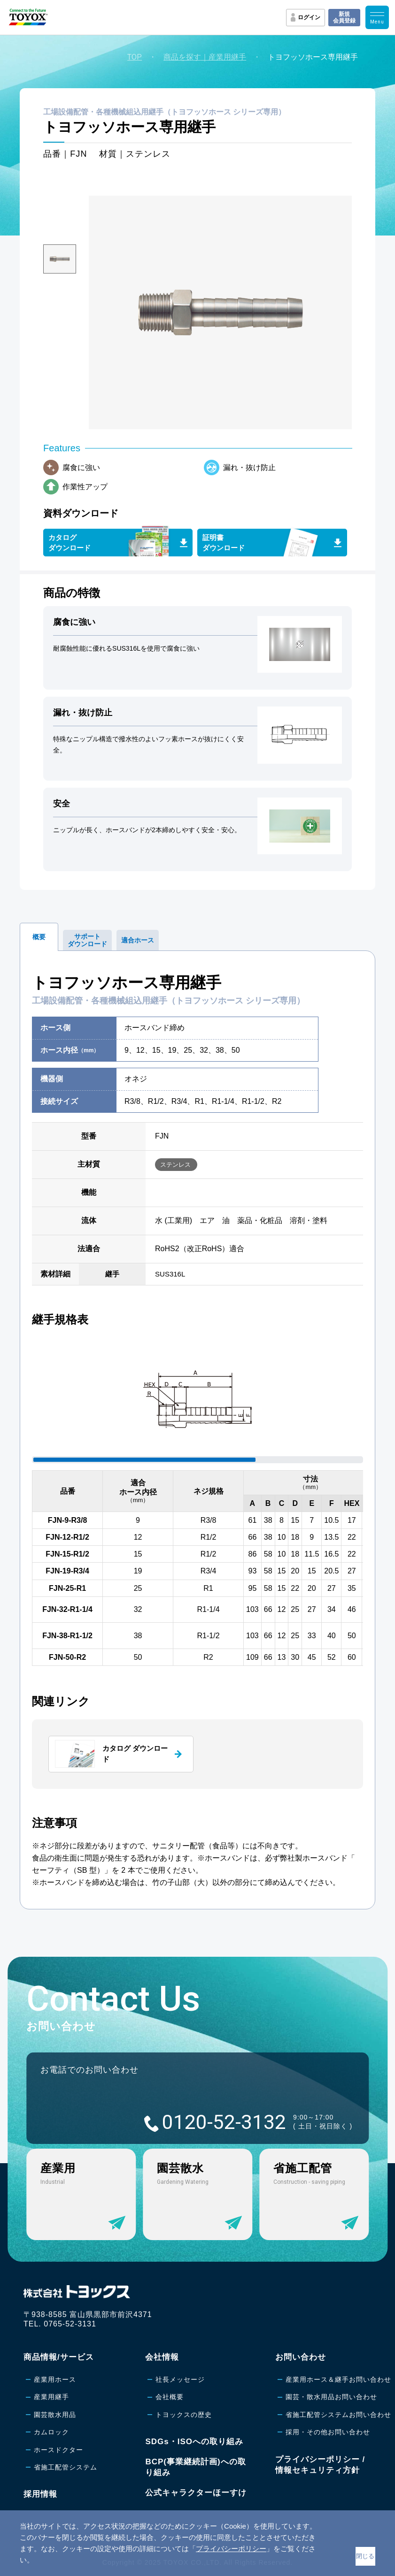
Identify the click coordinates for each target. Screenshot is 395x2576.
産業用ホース (55, 2379)
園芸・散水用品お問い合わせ (331, 2397)
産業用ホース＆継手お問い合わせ (338, 2379)
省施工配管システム (65, 2467)
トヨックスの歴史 (183, 2414)
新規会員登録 (344, 17)
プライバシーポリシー (231, 2549)
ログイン (309, 17)
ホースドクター (58, 2450)
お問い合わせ (300, 2357)
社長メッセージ (180, 2379)
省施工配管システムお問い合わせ (338, 2414)
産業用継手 (51, 2397)
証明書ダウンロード (223, 542)
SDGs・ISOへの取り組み (194, 2441)
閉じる (365, 2556)
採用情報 (40, 2494)
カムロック (51, 2432)
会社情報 (162, 2357)
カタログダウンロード (69, 542)
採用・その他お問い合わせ (328, 2432)
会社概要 (169, 2397)
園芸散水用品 (55, 2414)
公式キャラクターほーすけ (196, 2492)
